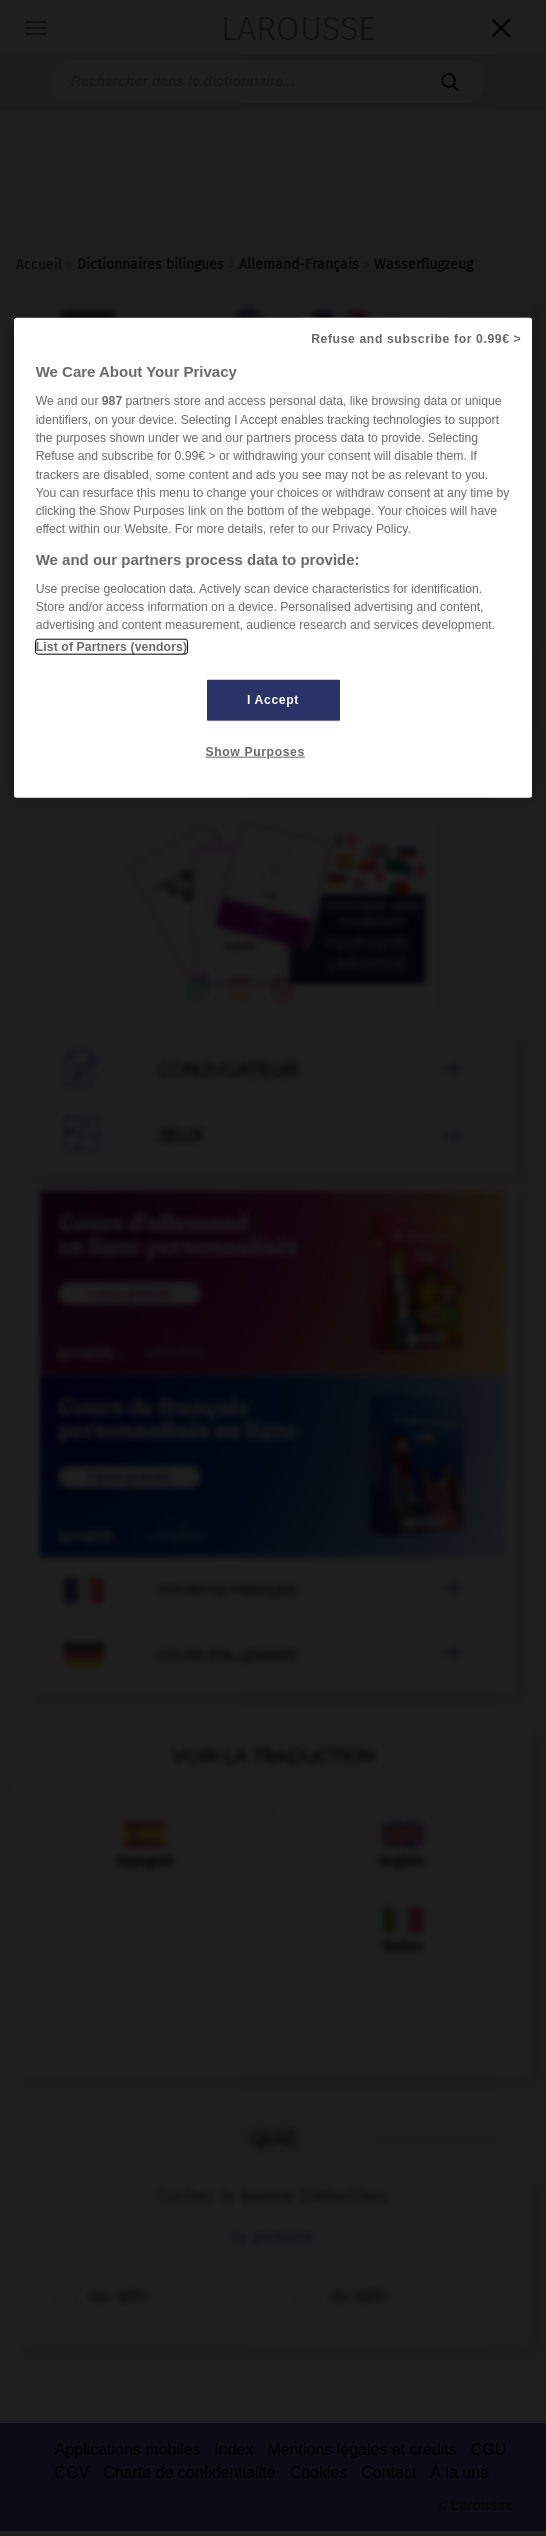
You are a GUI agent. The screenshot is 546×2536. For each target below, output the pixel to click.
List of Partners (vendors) (111, 646)
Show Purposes (255, 751)
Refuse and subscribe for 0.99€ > (416, 339)
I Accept (273, 699)
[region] (273, 557)
